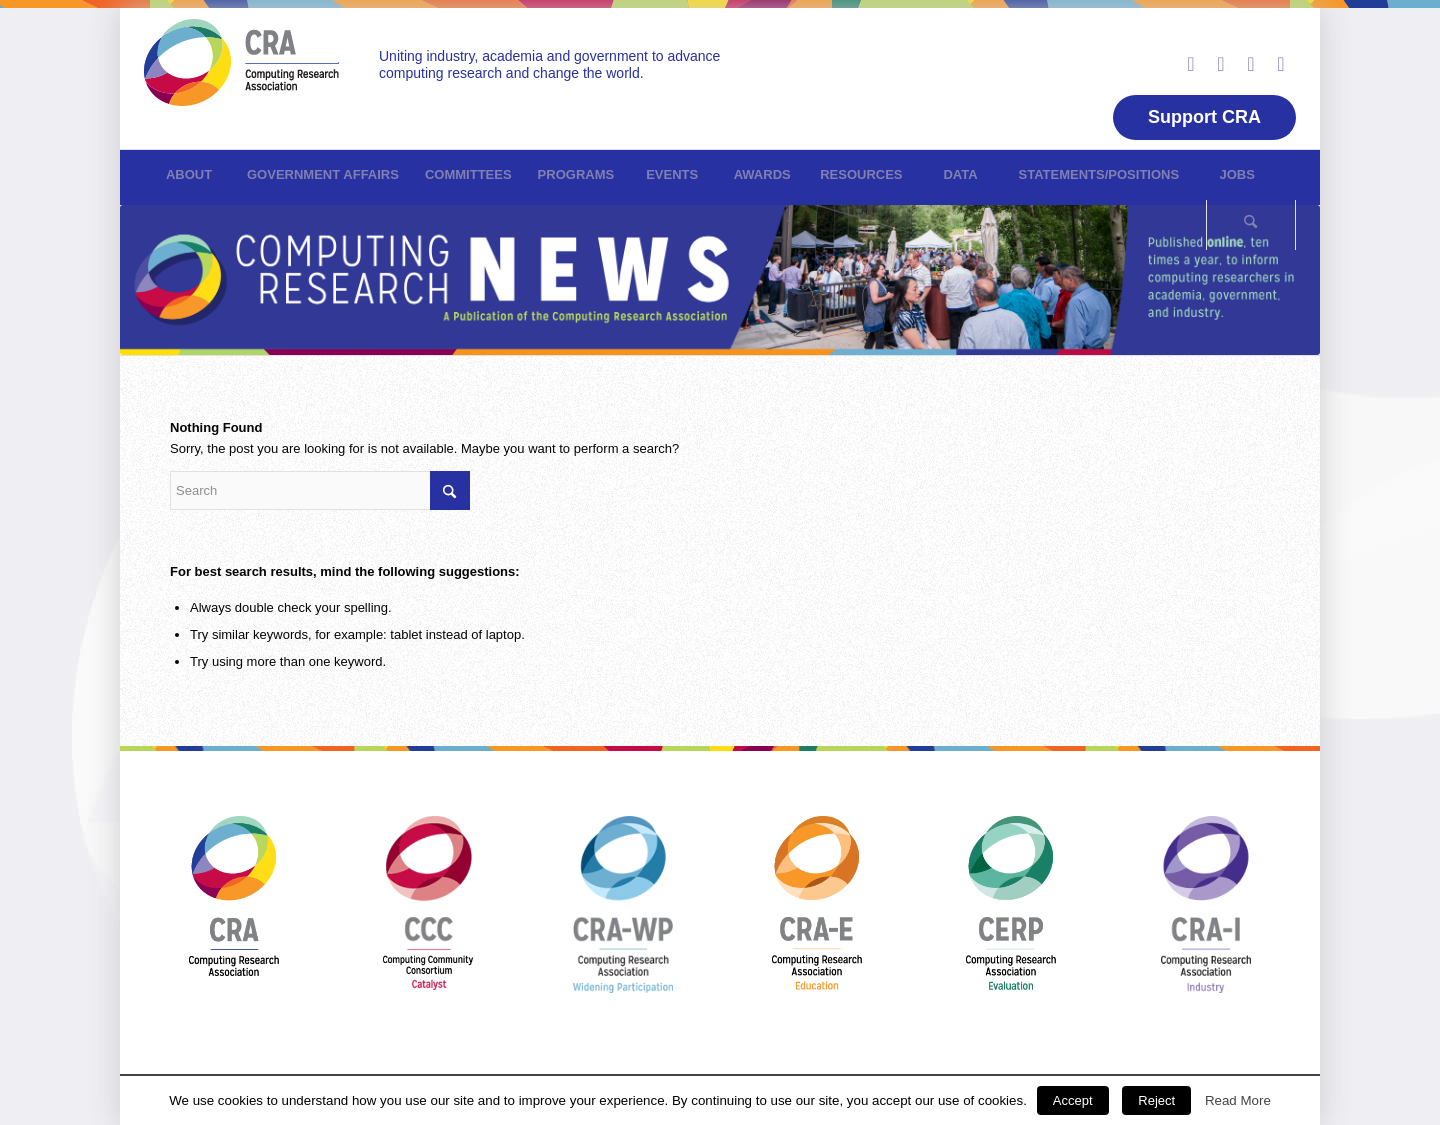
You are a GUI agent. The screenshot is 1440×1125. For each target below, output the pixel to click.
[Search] (1251, 225)
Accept (1073, 1100)
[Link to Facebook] (1221, 64)
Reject (1156, 1100)
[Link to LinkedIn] (1191, 64)
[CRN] (241, 73)
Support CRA (1204, 117)
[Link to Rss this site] (1281, 64)
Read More (1238, 1100)
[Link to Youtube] (1251, 64)
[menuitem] (189, 175)
